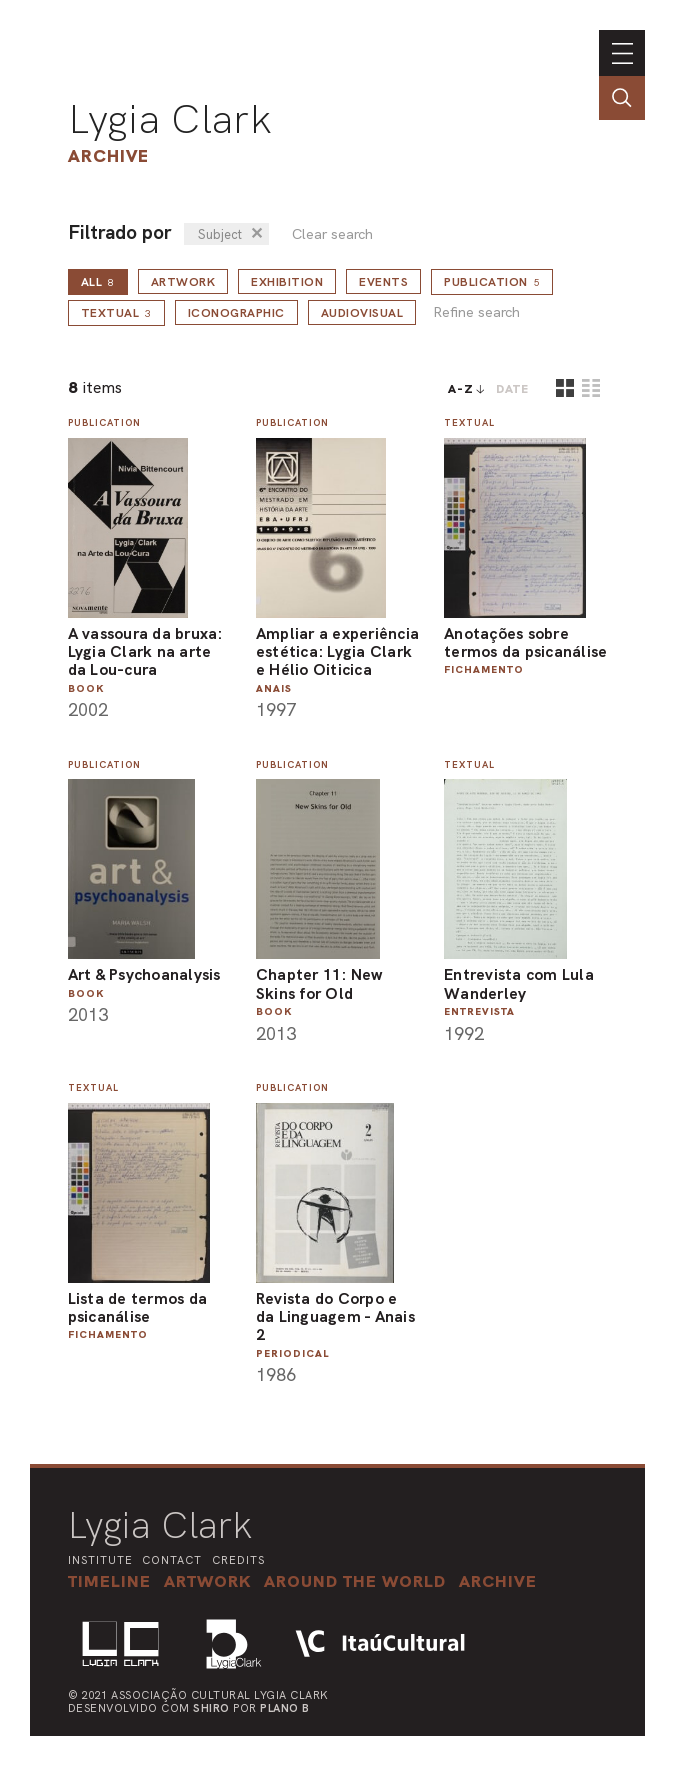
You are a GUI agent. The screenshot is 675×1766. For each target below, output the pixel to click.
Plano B (285, 1708)
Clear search (332, 234)
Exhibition (287, 282)
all (98, 282)
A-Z (461, 389)
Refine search (476, 312)
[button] (355, 1581)
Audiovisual (362, 313)
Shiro (211, 1708)
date (512, 389)
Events (383, 282)
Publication (492, 282)
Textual (116, 313)
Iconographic (236, 313)
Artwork (183, 282)
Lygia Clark (170, 119)
